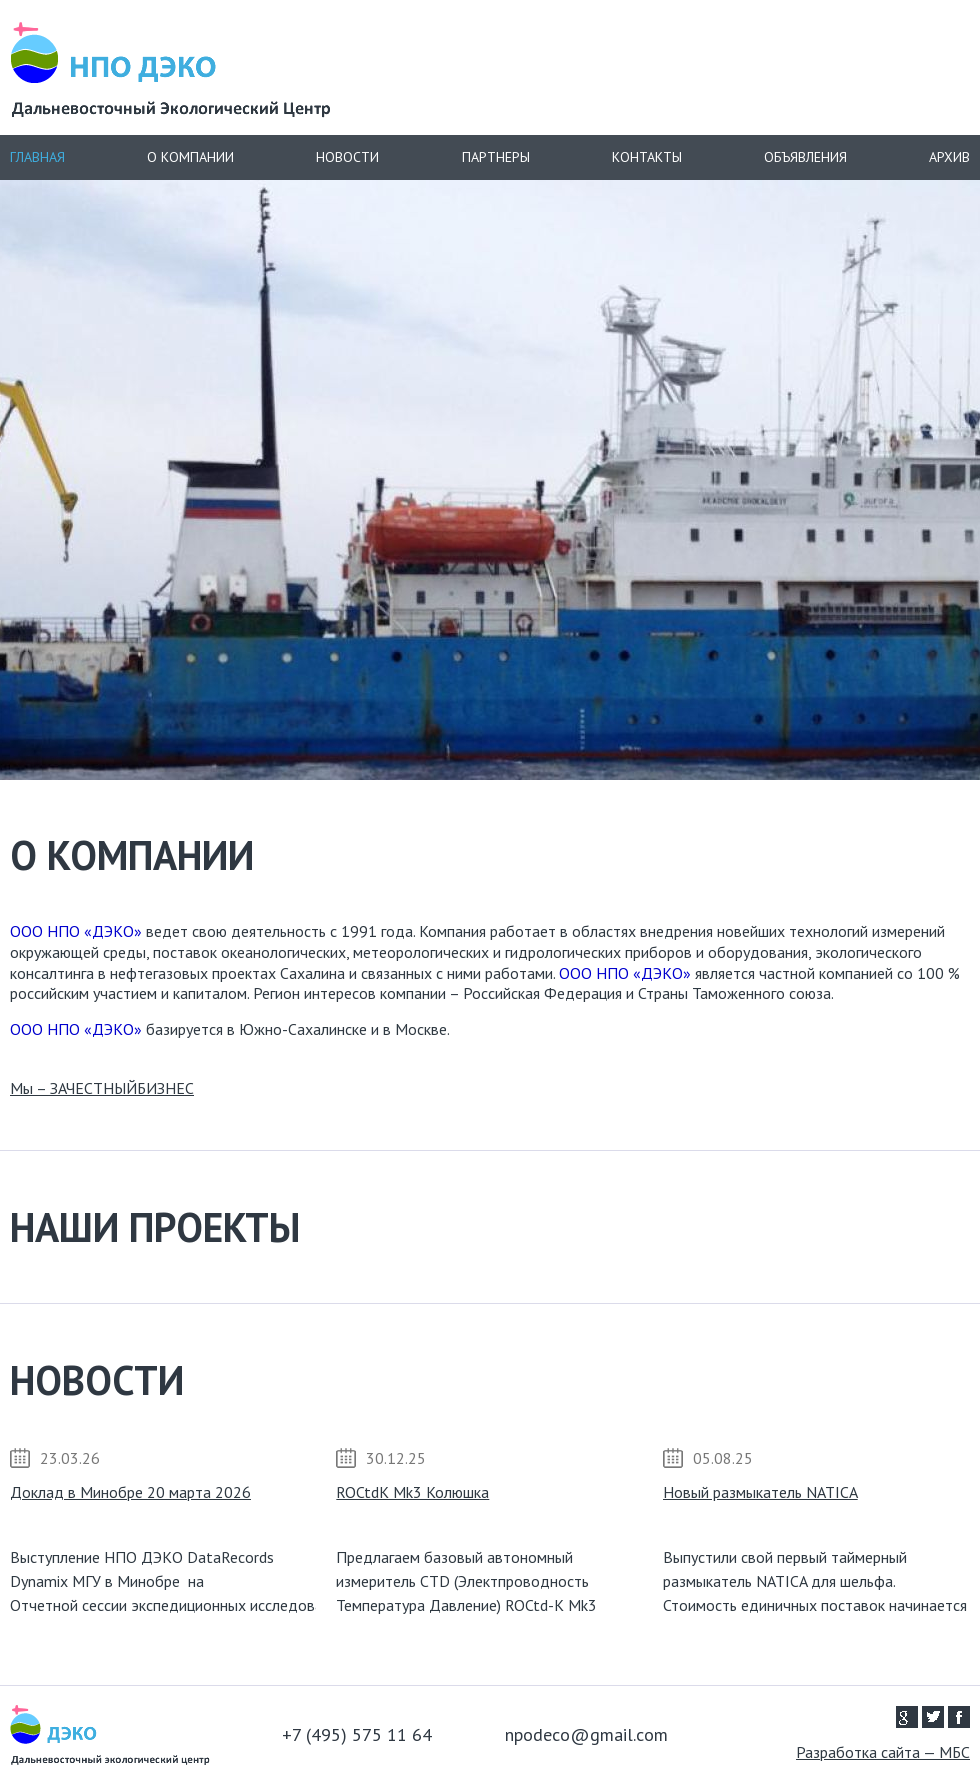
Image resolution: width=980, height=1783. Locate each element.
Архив (949, 157)
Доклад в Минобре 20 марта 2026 (130, 1492)
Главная (37, 157)
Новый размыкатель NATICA (760, 1492)
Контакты (647, 157)
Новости (347, 157)
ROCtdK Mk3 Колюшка (412, 1492)
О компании (190, 157)
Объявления (805, 157)
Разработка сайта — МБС (883, 1752)
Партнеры (496, 157)
